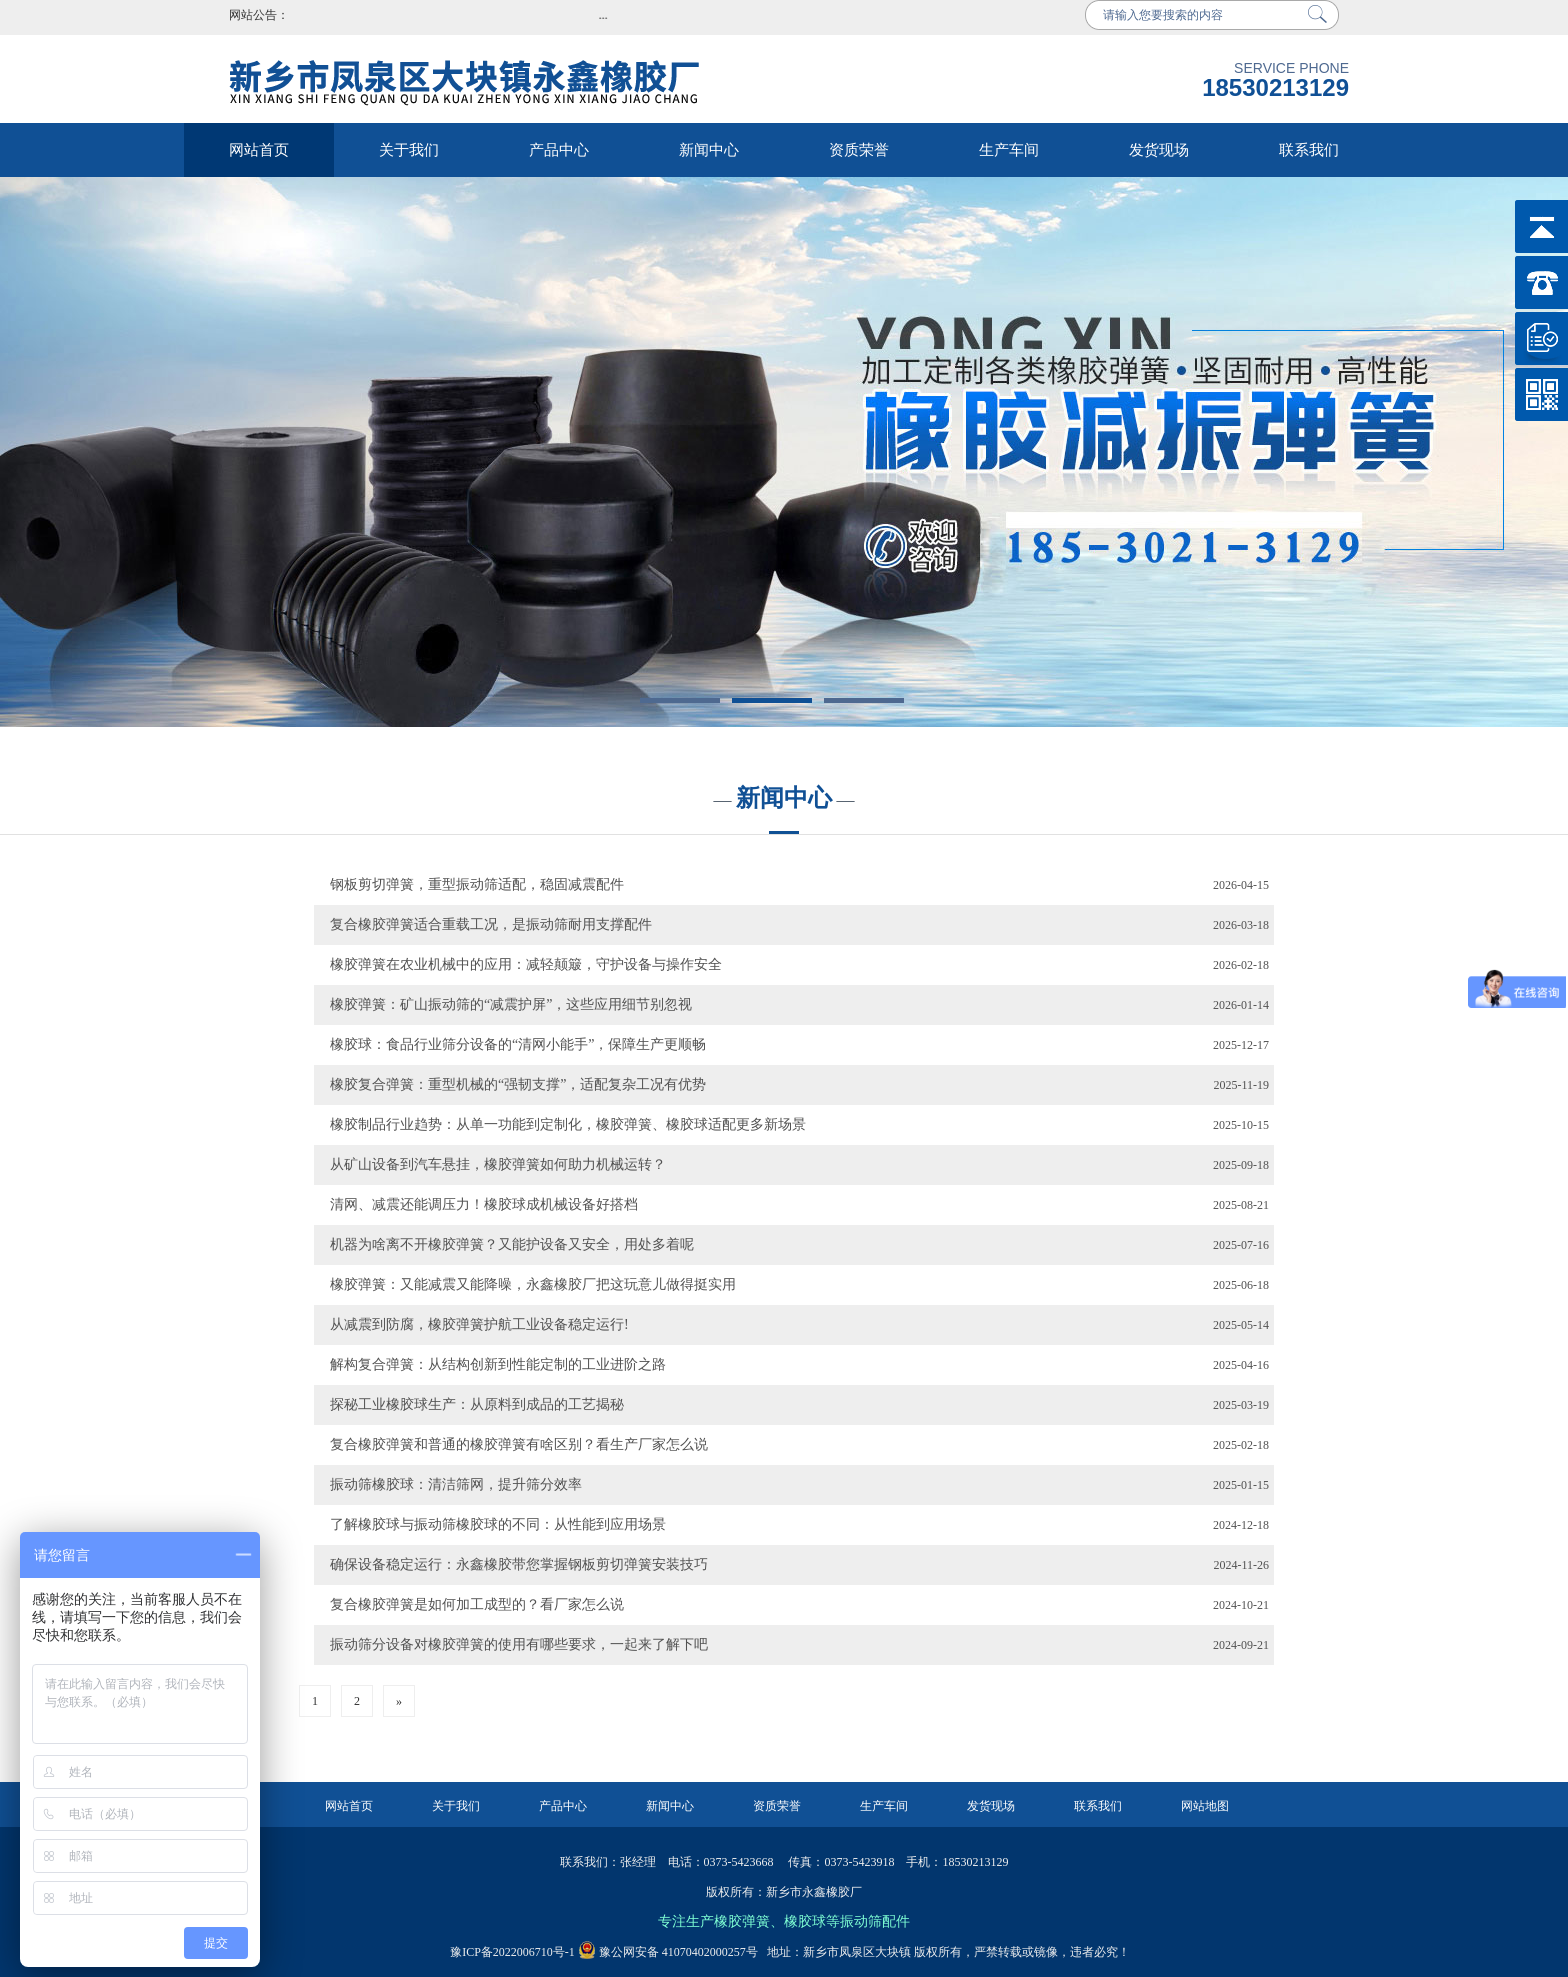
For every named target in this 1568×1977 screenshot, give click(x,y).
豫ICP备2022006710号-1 (512, 1952)
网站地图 (1205, 1806)
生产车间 (1009, 150)
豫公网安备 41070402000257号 (668, 1952)
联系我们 (1309, 150)
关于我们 (409, 150)
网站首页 (259, 150)
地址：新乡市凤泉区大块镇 (834, 1952)
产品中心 (559, 150)
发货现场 (1159, 150)
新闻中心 (709, 150)
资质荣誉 (859, 150)
